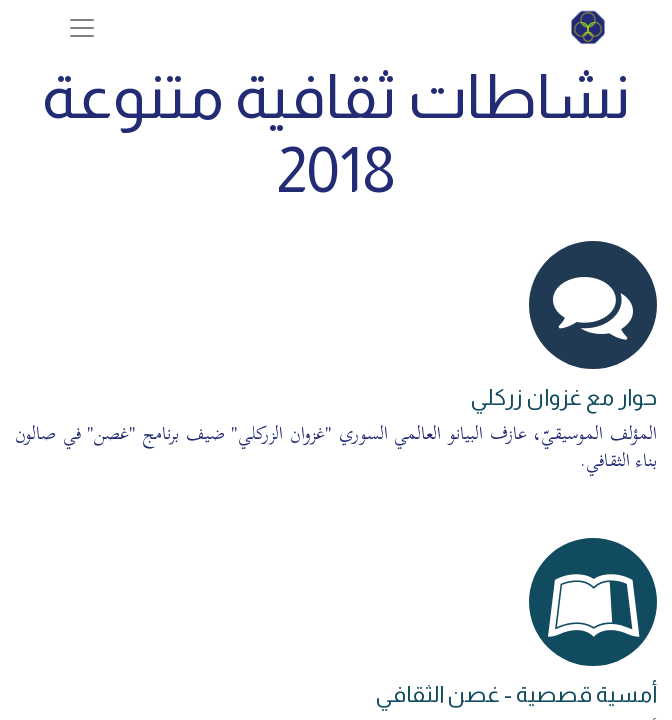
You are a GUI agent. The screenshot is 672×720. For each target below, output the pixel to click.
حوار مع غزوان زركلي (563, 397)
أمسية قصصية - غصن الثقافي (516, 694)
